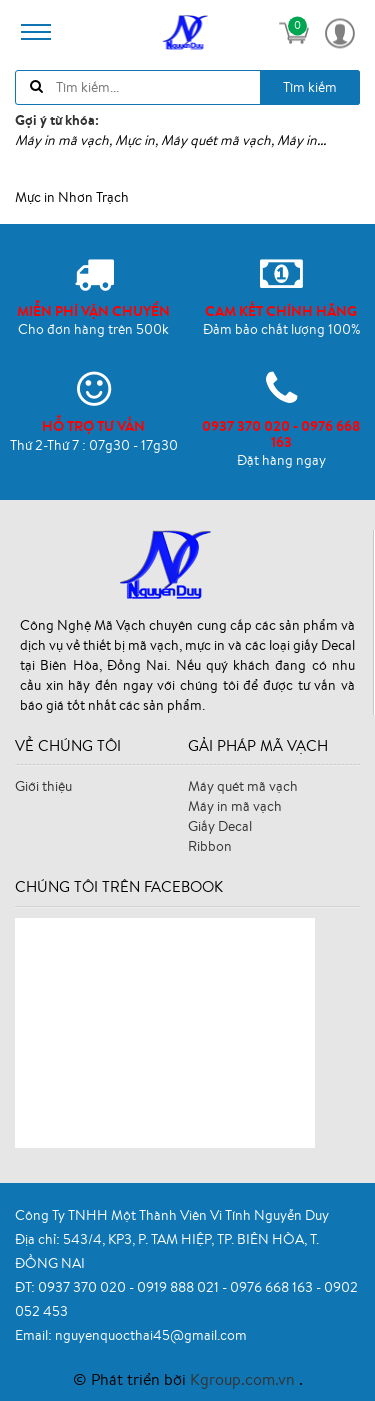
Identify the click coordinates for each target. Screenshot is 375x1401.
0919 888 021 (179, 1287)
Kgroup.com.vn (244, 1379)
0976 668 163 (273, 1287)
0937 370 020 (83, 1287)
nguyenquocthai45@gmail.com (151, 1335)
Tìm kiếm (310, 87)
